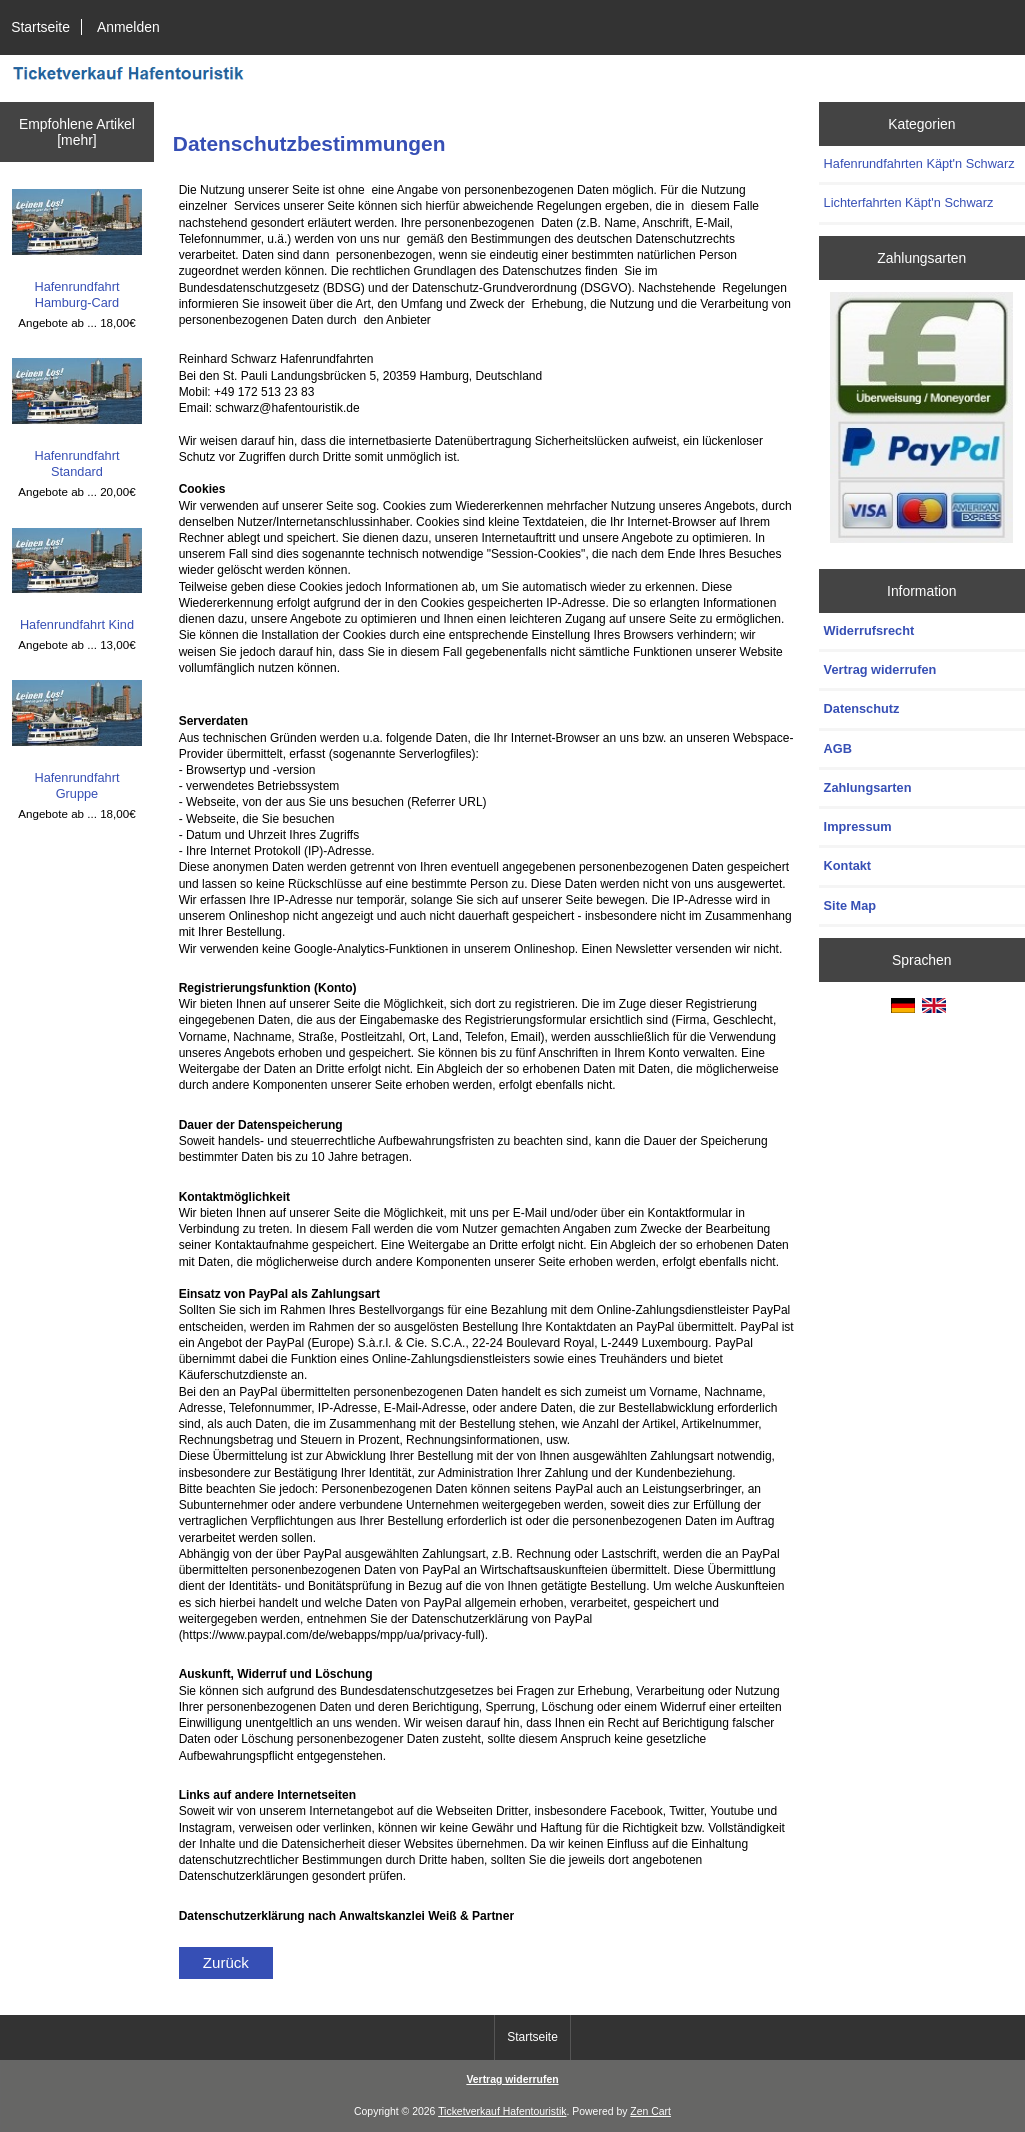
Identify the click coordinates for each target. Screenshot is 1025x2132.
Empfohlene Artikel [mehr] (77, 132)
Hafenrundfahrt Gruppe (77, 740)
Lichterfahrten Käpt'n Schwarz (909, 202)
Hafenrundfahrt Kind (77, 580)
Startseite (40, 27)
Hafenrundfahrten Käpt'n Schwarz (919, 163)
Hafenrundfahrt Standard (77, 418)
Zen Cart (650, 2111)
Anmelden (128, 27)
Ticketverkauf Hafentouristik (502, 2111)
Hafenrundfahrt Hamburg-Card (77, 249)
